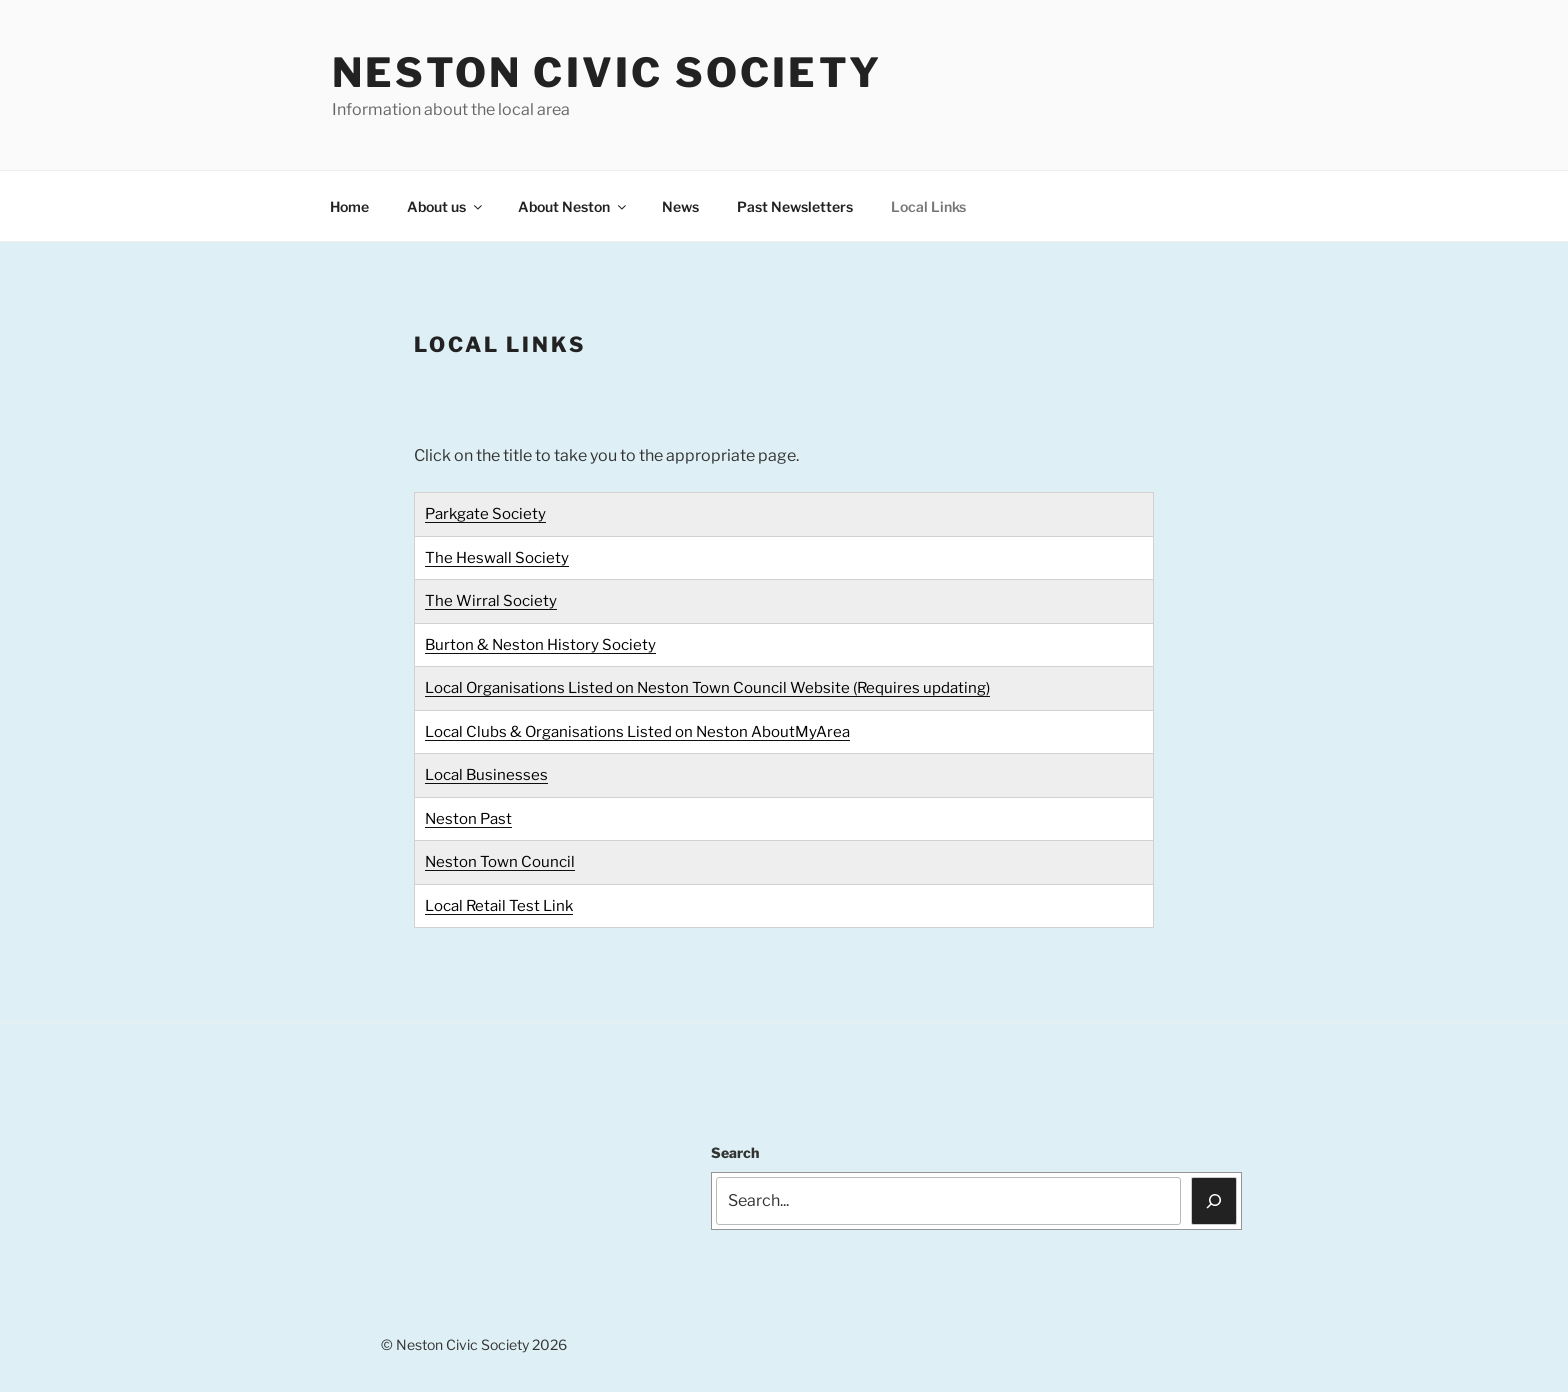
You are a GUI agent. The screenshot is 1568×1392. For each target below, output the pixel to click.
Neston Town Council (500, 862)
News (680, 206)
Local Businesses (486, 775)
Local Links (928, 206)
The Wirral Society (491, 601)
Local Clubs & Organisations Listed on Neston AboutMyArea (637, 732)
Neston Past (468, 819)
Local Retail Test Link (499, 906)
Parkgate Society (485, 514)
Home (349, 206)
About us (446, 206)
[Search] (1214, 1201)
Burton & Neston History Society (540, 645)
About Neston (573, 206)
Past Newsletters (795, 206)
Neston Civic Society (607, 72)
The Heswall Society (497, 558)
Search (735, 1152)
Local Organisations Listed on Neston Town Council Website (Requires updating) (707, 688)
